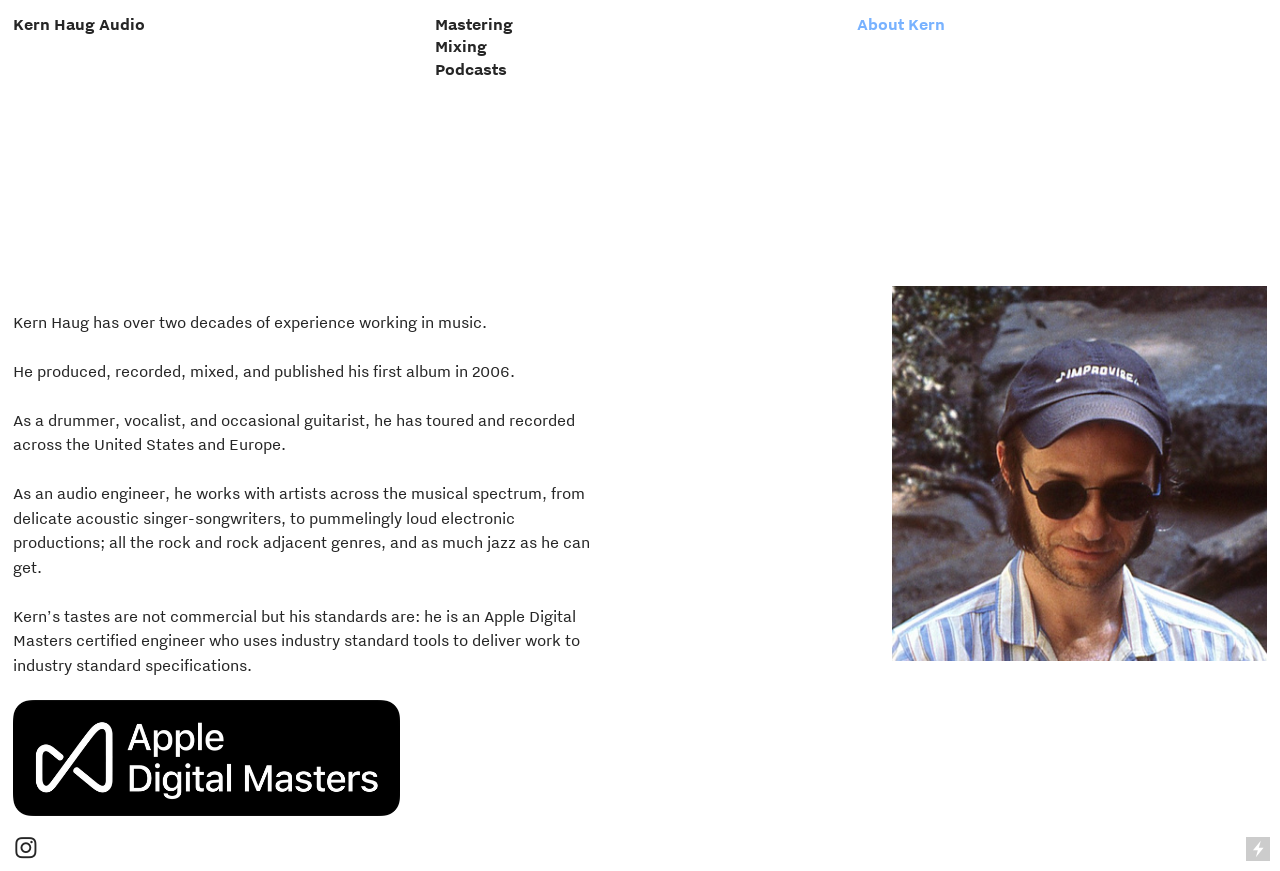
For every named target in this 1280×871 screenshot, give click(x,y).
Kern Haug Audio (79, 24)
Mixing (461, 46)
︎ (26, 849)
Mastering (474, 24)
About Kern (901, 24)
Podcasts (471, 69)
